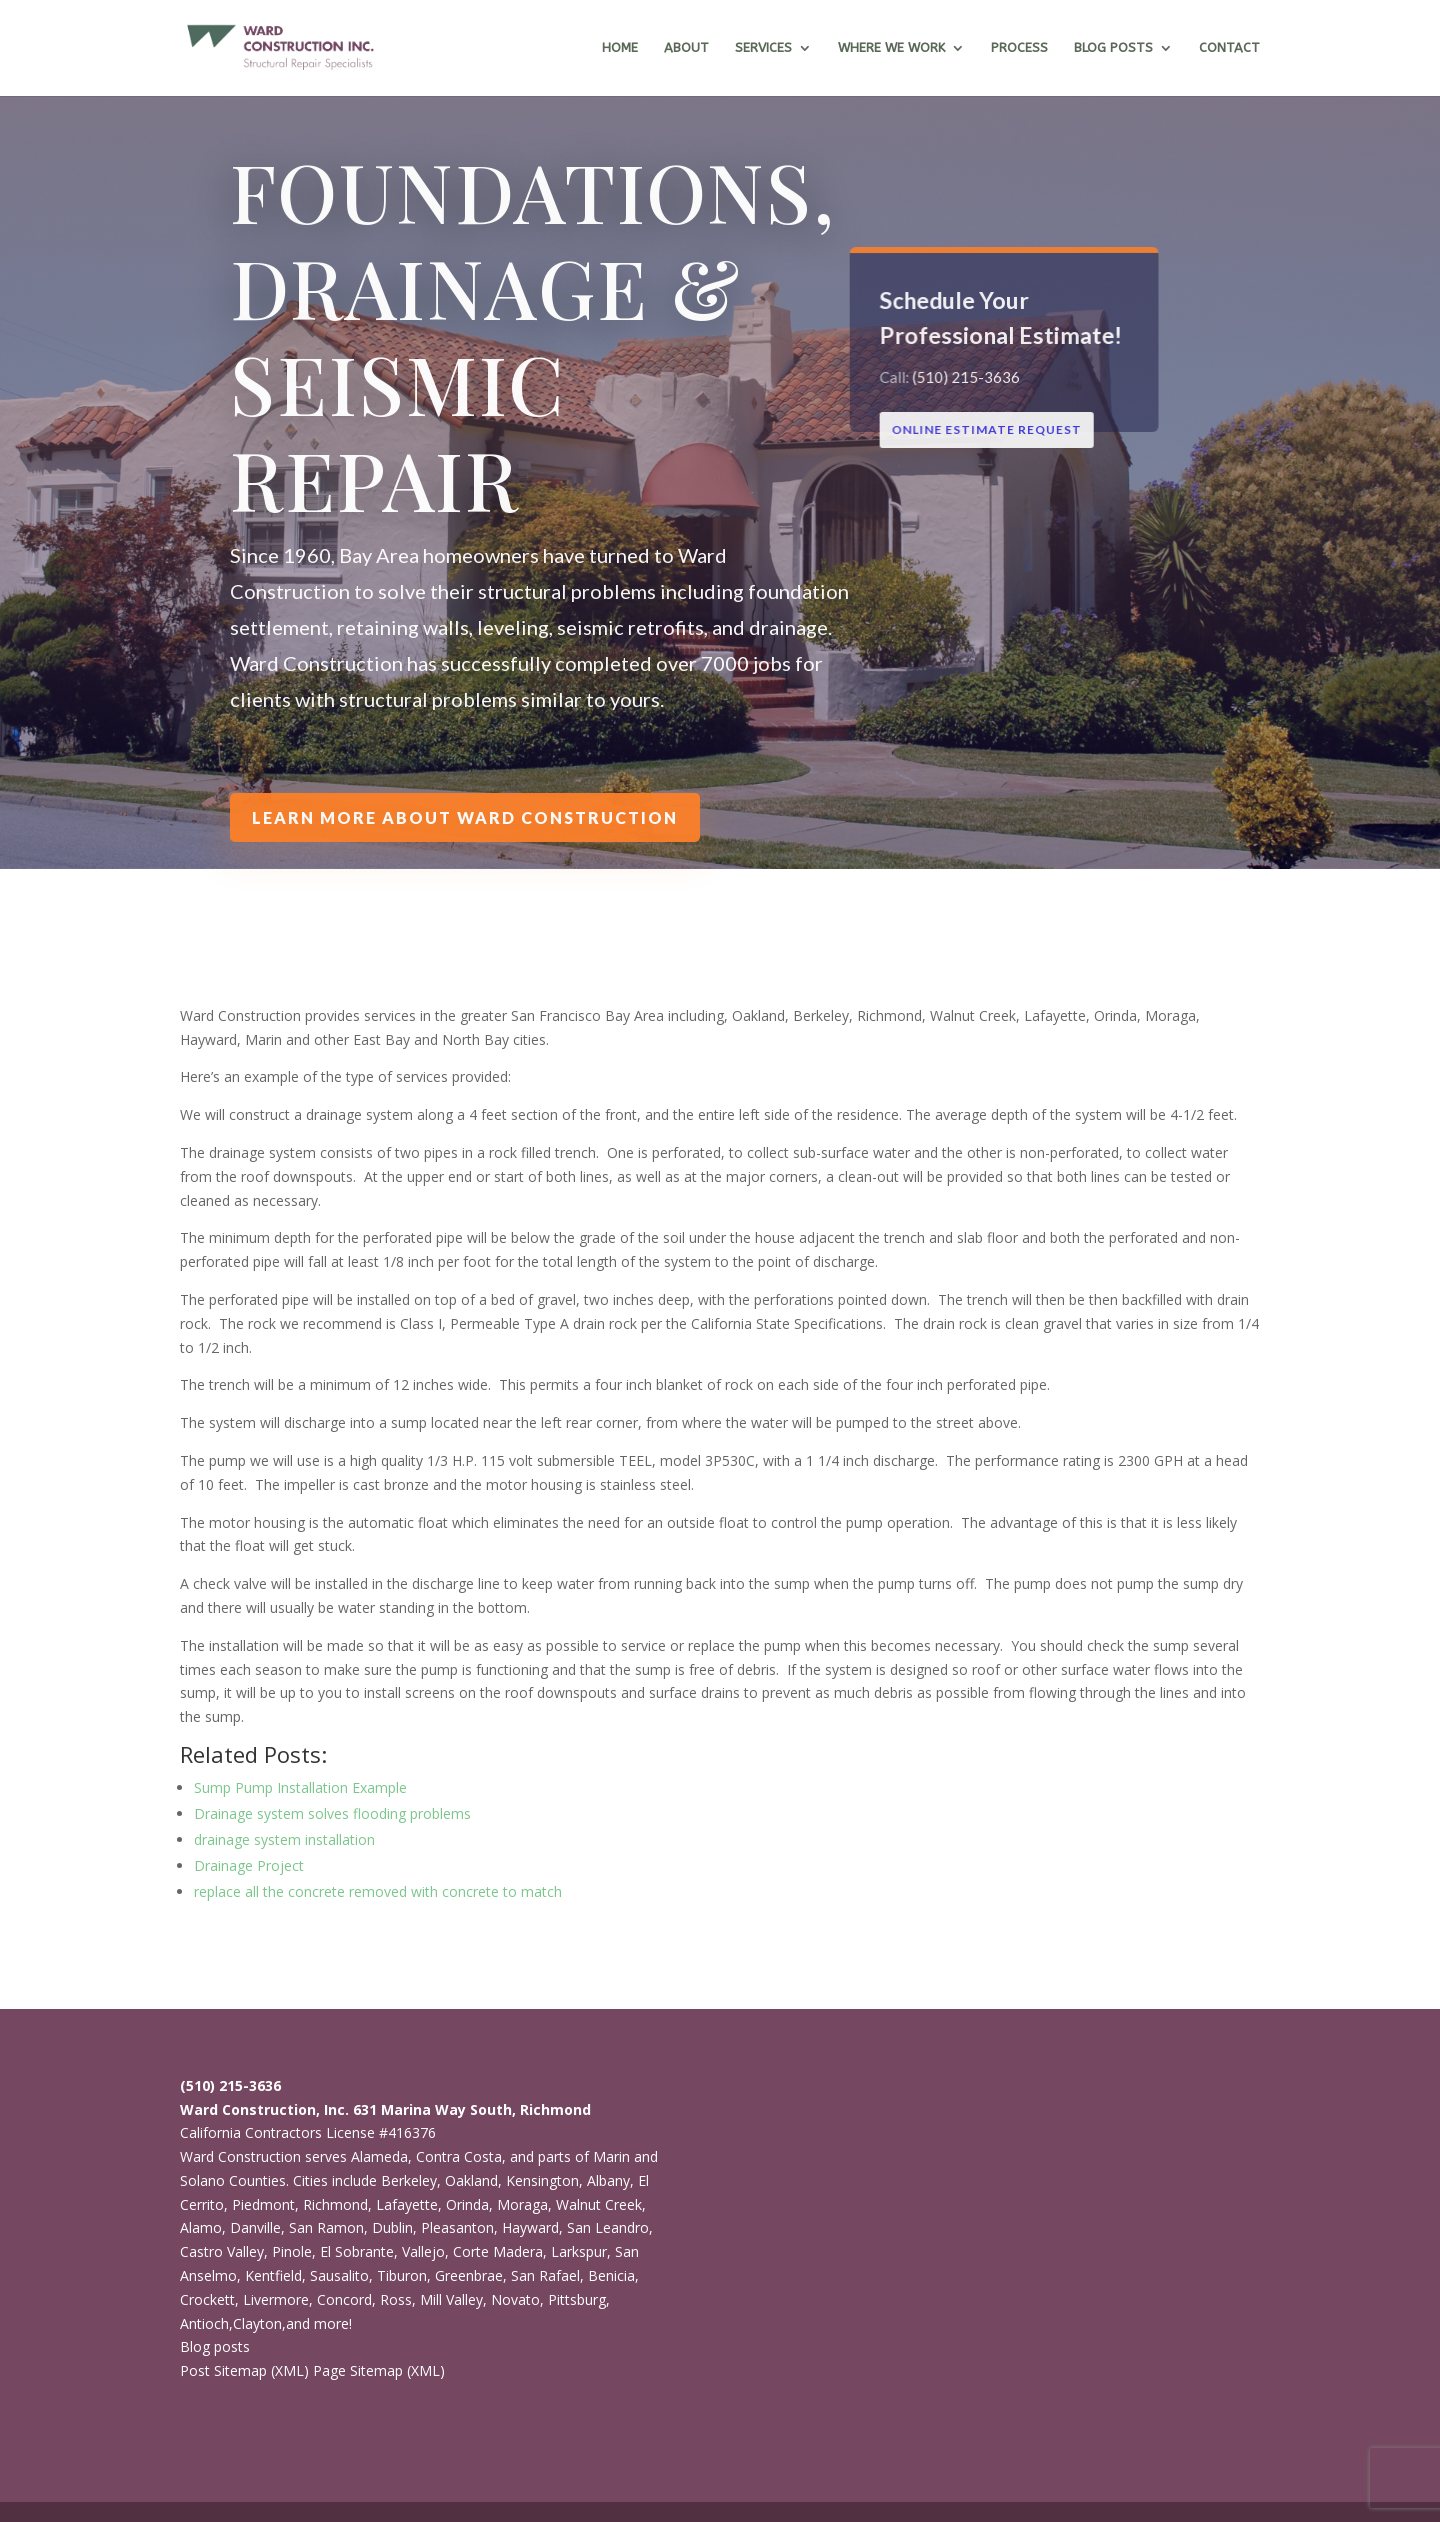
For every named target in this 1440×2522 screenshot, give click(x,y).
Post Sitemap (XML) (244, 2370)
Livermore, (278, 2299)
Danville (255, 2227)
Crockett (207, 2299)
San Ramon (326, 2227)
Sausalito (339, 2275)
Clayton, (259, 2323)
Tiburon (402, 2275)
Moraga (522, 2204)
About (686, 48)
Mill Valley (451, 2299)
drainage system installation (284, 1839)
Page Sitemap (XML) (379, 2370)
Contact (1229, 48)
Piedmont (263, 2204)
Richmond (335, 2204)
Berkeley (409, 2180)
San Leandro (608, 2227)
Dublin (392, 2227)
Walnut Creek (599, 2204)
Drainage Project (249, 1865)
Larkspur (579, 2251)
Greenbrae (469, 2275)
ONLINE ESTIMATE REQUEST (988, 429)
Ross (396, 2299)
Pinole (292, 2251)
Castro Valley (222, 2251)
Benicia (611, 2275)
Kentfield (273, 2275)
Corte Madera (498, 2251)
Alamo (201, 2227)
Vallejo (423, 2251)
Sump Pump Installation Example (300, 1787)
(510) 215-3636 (967, 377)
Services (763, 48)
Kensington (542, 2180)
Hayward (530, 2227)
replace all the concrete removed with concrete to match (378, 1891)
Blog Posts (1113, 48)
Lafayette (407, 2204)
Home (620, 48)
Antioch (204, 2323)
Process (1019, 48)
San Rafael (545, 2275)
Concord (344, 2299)
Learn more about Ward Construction (465, 817)
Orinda (467, 2204)
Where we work (891, 48)
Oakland (471, 2180)
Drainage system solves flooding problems (332, 1813)
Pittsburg (577, 2299)
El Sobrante (357, 2251)
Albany (608, 2180)
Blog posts (215, 2346)
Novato (515, 2299)
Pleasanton (457, 2227)
